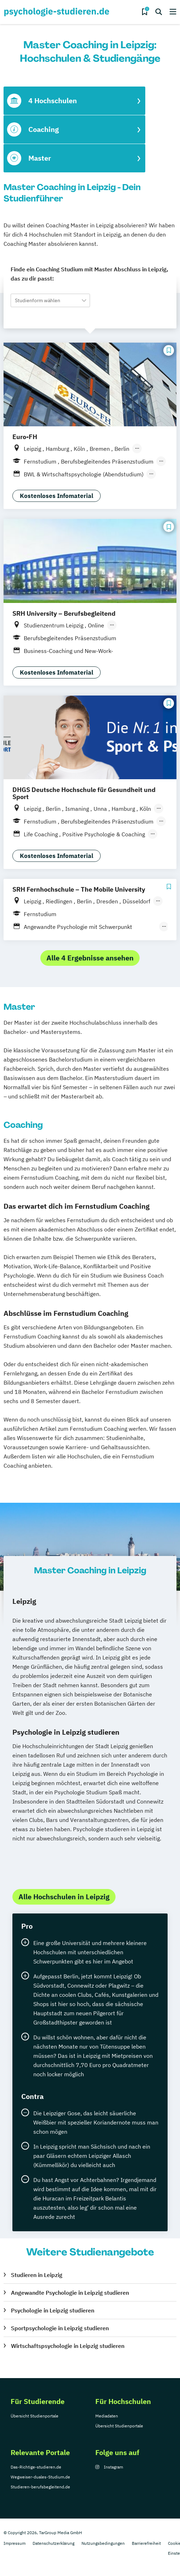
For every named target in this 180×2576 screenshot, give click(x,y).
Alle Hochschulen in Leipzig (63, 1896)
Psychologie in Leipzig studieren (52, 2310)
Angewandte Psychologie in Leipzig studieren (70, 2292)
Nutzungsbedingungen (103, 2543)
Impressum (15, 2543)
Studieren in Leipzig (36, 2274)
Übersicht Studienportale (34, 2416)
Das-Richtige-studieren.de (36, 2467)
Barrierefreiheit (146, 2543)
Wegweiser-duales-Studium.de (40, 2477)
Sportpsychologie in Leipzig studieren (60, 2328)
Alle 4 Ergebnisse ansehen (90, 958)
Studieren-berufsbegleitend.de (40, 2486)
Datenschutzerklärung (53, 2543)
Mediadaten (106, 2416)
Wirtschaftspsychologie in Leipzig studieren (67, 2345)
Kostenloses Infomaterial (56, 496)
